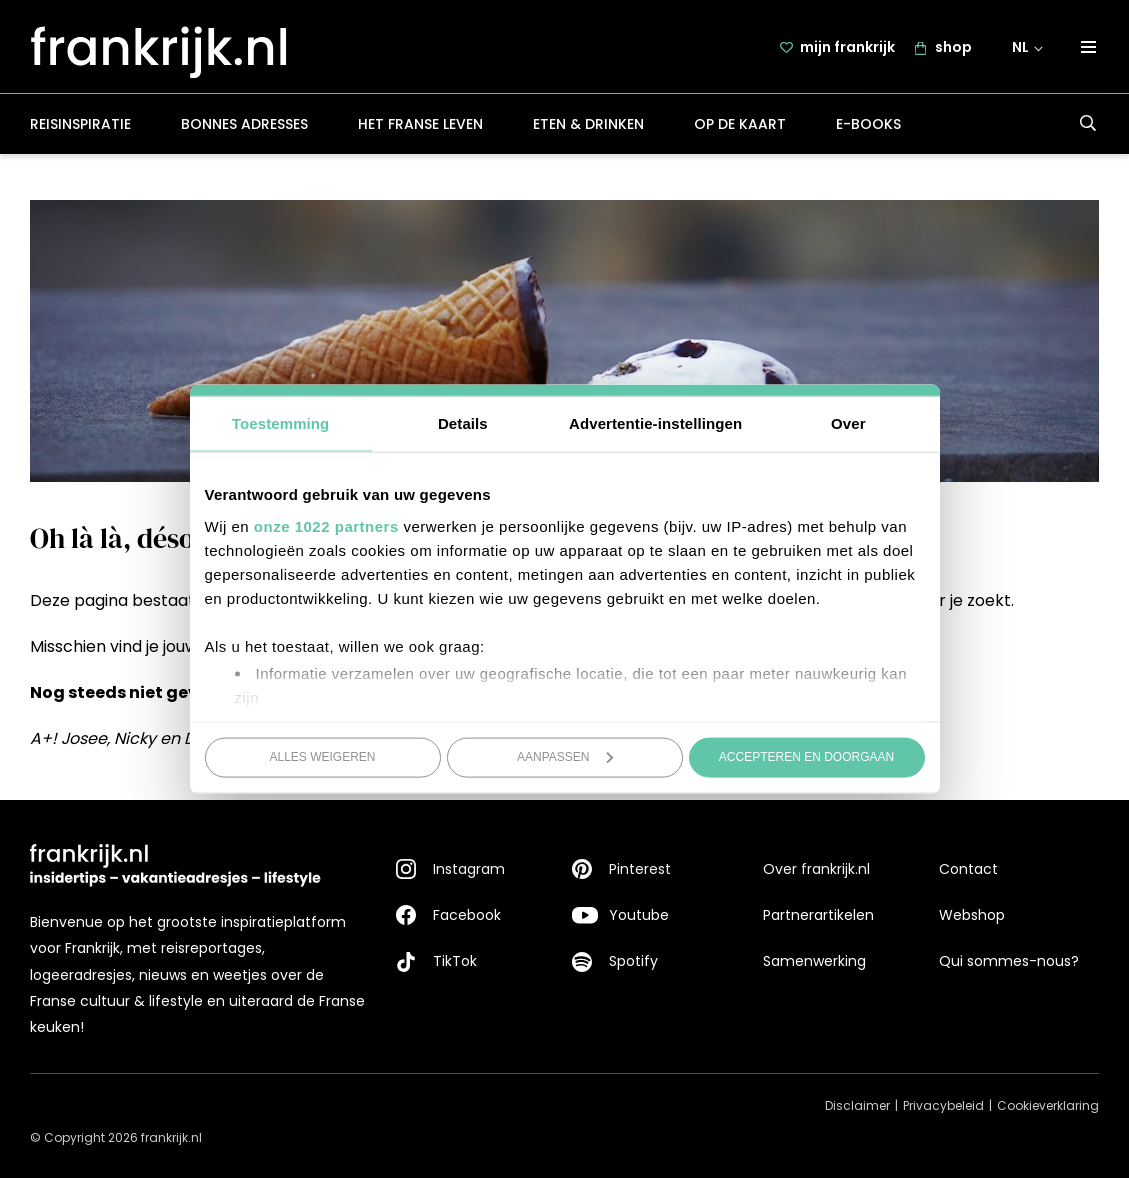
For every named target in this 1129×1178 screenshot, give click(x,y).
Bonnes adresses (244, 124)
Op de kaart (740, 124)
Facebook (467, 915)
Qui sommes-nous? (1009, 961)
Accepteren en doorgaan (806, 757)
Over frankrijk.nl (816, 869)
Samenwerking (814, 961)
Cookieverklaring (1048, 1105)
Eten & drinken (588, 124)
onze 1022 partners (326, 525)
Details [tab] (463, 423)
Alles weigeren (322, 757)
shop (953, 47)
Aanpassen (565, 757)
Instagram (469, 869)
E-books (868, 124)
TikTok (455, 961)
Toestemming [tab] (281, 423)
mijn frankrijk (847, 47)
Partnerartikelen (818, 915)
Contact (968, 869)
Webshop (972, 915)
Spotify (633, 961)
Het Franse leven (420, 124)
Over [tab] (848, 423)
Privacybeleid (943, 1105)
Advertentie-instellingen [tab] (655, 423)
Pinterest (640, 869)
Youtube (639, 915)
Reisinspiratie (80, 124)
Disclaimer (857, 1105)
